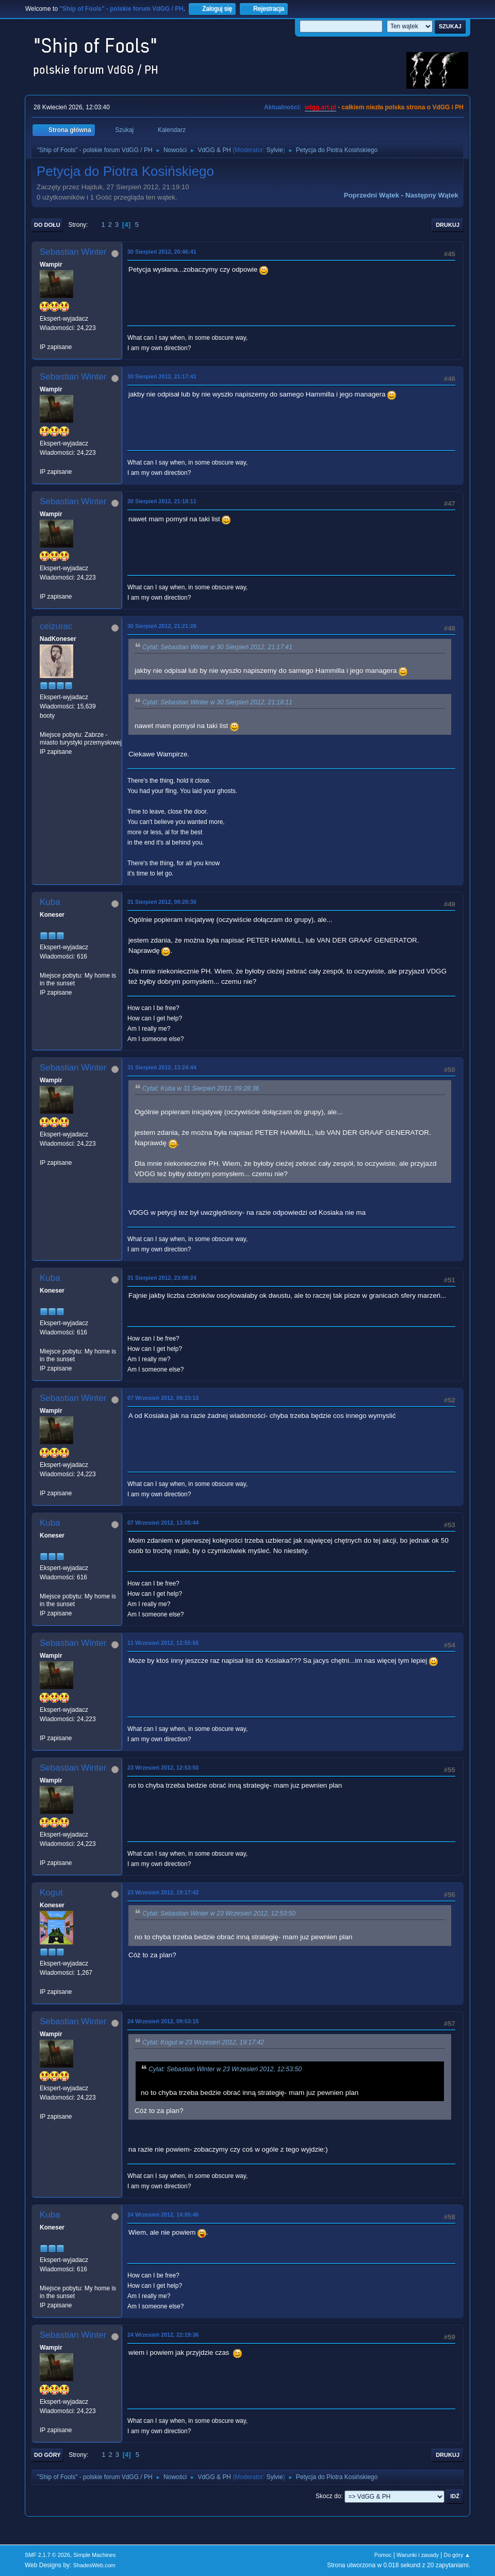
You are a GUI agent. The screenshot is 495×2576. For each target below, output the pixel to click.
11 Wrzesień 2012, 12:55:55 (163, 1643)
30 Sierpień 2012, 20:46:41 (161, 252)
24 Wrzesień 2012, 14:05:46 (163, 2214)
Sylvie (275, 150)
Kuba (50, 902)
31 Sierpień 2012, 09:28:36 (161, 902)
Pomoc (383, 2555)
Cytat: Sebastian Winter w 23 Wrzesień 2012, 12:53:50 (218, 1913)
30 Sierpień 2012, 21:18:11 (161, 501)
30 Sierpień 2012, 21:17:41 (161, 376)
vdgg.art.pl (320, 107)
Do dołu (47, 225)
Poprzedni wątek (371, 195)
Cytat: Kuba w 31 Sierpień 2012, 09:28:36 (200, 1088)
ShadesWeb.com (94, 2565)
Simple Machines (94, 2555)
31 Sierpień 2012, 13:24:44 (161, 1067)
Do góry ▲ (457, 2555)
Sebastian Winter (73, 252)
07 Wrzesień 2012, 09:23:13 (163, 1398)
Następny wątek (431, 195)
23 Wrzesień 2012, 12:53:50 (163, 1767)
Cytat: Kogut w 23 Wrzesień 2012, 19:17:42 (203, 2042)
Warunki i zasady (418, 2555)
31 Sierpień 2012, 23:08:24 (161, 1278)
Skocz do (328, 2496)
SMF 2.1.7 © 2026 (47, 2555)
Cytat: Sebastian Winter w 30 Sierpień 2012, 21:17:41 (217, 647)
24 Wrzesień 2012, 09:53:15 (163, 2021)
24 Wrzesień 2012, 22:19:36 (163, 2335)
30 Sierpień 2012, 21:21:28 (161, 626)
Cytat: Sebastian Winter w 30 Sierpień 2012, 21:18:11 (217, 702)
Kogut (51, 1892)
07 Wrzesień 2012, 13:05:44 (163, 1523)
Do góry (47, 2455)
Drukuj (447, 225)
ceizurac (56, 626)
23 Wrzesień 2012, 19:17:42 (163, 1892)
